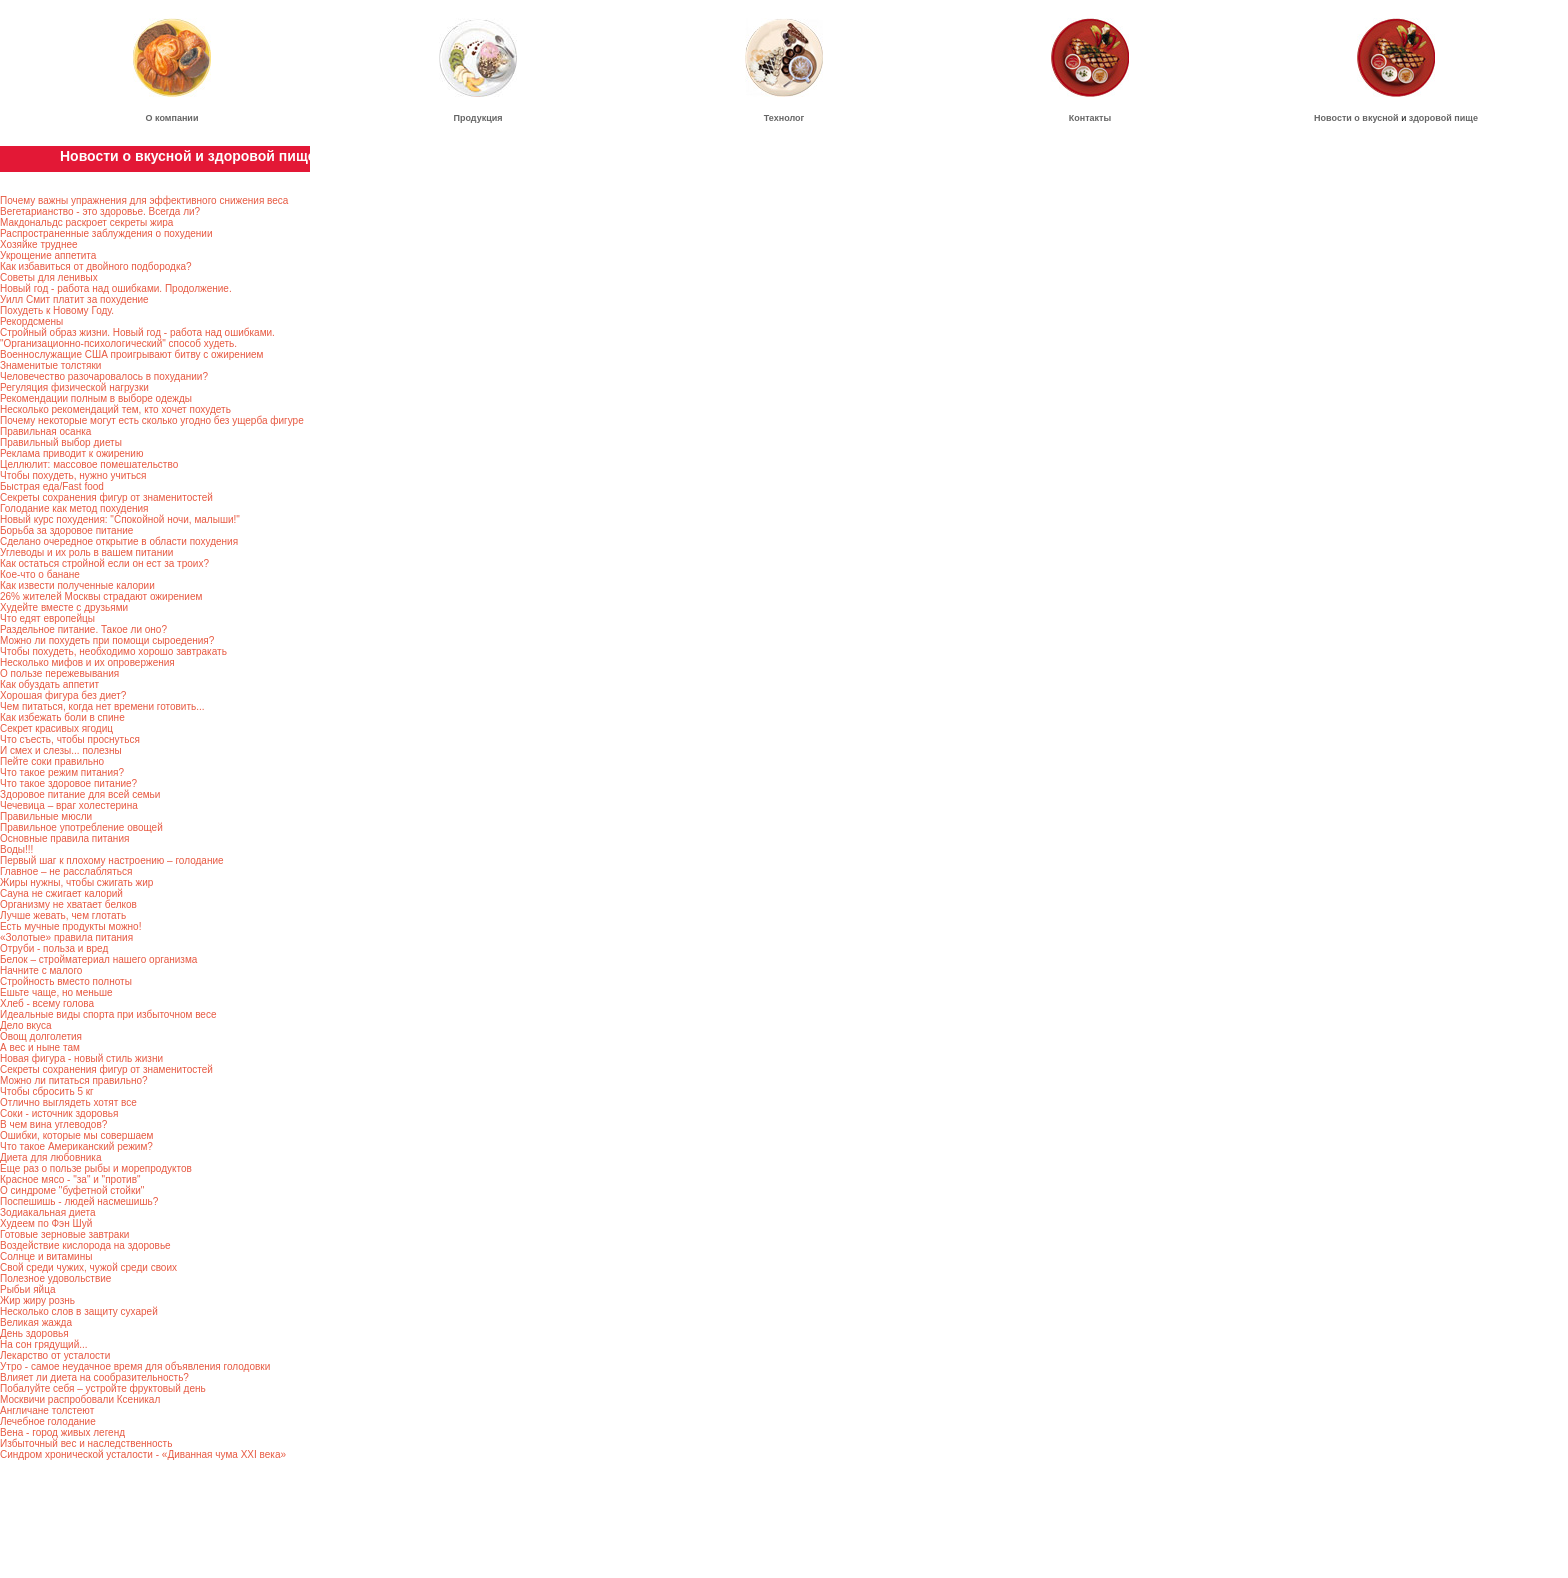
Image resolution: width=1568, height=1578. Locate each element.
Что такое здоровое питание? (68, 783)
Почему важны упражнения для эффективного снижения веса (144, 200)
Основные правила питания (64, 838)
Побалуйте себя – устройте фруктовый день (103, 1388)
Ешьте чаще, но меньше (56, 992)
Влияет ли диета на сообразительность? (94, 1377)
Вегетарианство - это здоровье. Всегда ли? (100, 211)
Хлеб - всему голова (47, 1003)
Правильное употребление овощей (81, 827)
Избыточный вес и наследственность (86, 1443)
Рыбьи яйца (27, 1289)
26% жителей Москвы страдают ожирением (101, 596)
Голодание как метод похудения (74, 508)
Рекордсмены (31, 321)
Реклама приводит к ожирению (71, 453)
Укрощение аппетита (48, 255)
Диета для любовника (50, 1157)
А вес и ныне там (40, 1047)
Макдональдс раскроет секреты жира (86, 222)
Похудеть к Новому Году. (57, 310)
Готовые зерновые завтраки (64, 1234)
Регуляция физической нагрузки (74, 387)
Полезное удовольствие (55, 1278)
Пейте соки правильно (52, 761)
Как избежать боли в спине (62, 717)
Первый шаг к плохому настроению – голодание (112, 860)
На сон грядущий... (44, 1344)
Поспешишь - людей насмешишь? (79, 1201)
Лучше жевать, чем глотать (63, 915)
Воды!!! (16, 849)
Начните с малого (41, 970)
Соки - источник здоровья (59, 1113)
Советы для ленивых (49, 277)
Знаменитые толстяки (50, 365)
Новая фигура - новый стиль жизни (81, 1058)
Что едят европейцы (47, 618)
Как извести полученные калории (77, 585)
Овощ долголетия (41, 1036)
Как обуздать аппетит (49, 684)
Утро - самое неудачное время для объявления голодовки (135, 1366)
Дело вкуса (26, 1025)
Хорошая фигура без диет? (63, 695)
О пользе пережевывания (59, 673)
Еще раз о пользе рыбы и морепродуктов (96, 1168)
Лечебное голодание (48, 1421)
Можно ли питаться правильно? (74, 1080)
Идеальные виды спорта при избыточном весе (108, 1014)
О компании (172, 118)
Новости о (1338, 118)
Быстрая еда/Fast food (52, 486)
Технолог (784, 118)
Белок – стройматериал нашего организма (98, 959)
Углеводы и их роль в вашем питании (86, 552)
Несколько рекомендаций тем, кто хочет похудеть (115, 409)
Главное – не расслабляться (66, 871)
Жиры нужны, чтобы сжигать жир (76, 882)
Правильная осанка (45, 431)
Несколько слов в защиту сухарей (79, 1311)
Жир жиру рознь (37, 1300)
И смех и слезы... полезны (61, 750)
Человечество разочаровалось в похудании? (104, 376)
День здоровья (34, 1333)
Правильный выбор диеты (61, 442)
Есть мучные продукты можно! (70, 926)
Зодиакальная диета (48, 1212)
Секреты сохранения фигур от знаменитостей (106, 497)
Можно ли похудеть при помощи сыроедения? (107, 640)
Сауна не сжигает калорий (61, 893)
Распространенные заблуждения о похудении (106, 233)
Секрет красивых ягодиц (56, 728)
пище (1466, 118)
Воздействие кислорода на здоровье (85, 1245)
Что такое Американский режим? (76, 1146)
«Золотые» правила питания (66, 937)
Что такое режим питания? (62, 772)
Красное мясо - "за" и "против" (70, 1179)
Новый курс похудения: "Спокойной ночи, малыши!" (120, 519)
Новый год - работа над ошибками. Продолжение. (116, 288)
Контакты (1090, 118)
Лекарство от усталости (55, 1355)
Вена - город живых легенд (62, 1432)
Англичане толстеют (47, 1410)
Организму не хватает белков (68, 904)
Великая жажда (36, 1322)
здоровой (1430, 118)
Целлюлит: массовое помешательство (89, 464)
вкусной (1380, 118)
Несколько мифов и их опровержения (87, 662)
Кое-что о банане (40, 574)
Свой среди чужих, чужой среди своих (88, 1267)
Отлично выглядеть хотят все (68, 1102)
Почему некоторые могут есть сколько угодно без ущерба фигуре (152, 420)
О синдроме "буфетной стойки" (72, 1190)
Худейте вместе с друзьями (64, 607)
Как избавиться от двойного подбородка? (96, 266)
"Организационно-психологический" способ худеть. (118, 343)
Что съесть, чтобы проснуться (70, 739)
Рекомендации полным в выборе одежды (96, 398)
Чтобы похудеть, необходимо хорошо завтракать (113, 651)
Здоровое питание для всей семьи (80, 794)
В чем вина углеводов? (53, 1124)
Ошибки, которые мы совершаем (76, 1135)
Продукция (478, 118)
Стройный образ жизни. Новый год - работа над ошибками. (137, 332)
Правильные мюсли (46, 816)
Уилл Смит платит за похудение (74, 299)
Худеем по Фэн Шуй (46, 1223)
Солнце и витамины (46, 1256)
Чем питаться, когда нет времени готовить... (102, 706)
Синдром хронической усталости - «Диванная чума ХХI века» (143, 1454)
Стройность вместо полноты (66, 981)
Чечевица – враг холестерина (69, 805)
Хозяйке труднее (39, 244)
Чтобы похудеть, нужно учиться (73, 475)
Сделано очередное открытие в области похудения (119, 541)
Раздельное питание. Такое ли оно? (83, 629)
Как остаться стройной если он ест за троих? (104, 563)
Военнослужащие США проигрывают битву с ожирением (131, 354)
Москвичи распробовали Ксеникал (80, 1399)
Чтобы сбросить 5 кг (47, 1091)
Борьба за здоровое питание (66, 530)
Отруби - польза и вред (54, 948)
